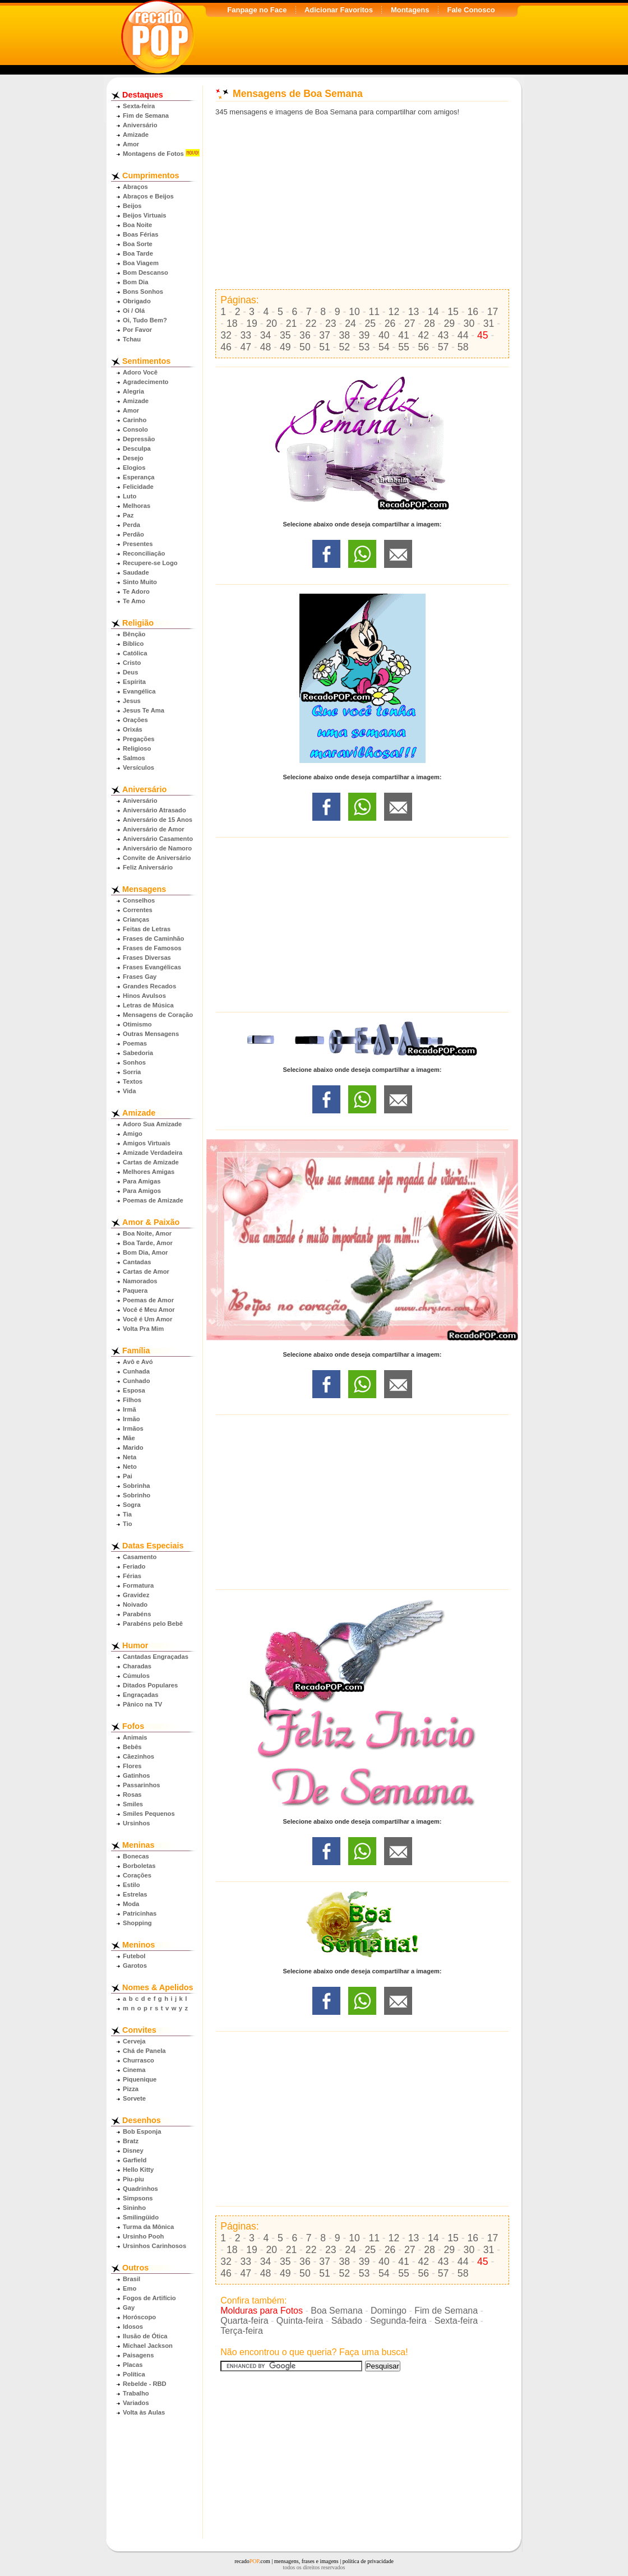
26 (390, 323)
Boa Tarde (138, 253)
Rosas (132, 1794)
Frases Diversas (147, 957)
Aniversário (140, 125)
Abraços (135, 186)
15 (453, 311)
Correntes (138, 910)
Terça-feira (241, 2330)
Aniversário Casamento (158, 838)
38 (344, 335)
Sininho (134, 2207)
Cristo (132, 662)
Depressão (139, 439)
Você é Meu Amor (149, 1309)
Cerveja (134, 2041)
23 (330, 323)
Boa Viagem (141, 263)
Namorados (140, 1281)
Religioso (137, 748)
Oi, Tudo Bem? (145, 320)
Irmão (131, 1419)
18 (232, 323)
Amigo (132, 1133)
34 (265, 335)
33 (245, 335)
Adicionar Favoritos (338, 10)
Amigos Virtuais (146, 1143)
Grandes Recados (149, 986)
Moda (131, 1903)
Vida (129, 1091)
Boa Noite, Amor (147, 1233)
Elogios (134, 467)
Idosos (133, 2326)
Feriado (134, 1566)
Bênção (134, 634)
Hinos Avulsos (144, 995)
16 (472, 311)
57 (443, 347)
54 (384, 347)
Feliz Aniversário (148, 867)
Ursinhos (136, 1823)
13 (413, 311)
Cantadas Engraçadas (155, 1656)
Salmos (134, 758)
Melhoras (136, 505)
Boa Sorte (138, 244)
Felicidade (138, 486)
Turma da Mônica (148, 2226)
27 (409, 323)
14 (433, 311)
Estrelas (135, 1894)
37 (324, 335)
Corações (137, 1875)
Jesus (132, 700)
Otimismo (137, 1024)
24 (350, 323)
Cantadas (137, 1262)
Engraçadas (140, 1694)
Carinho (134, 420)
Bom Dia (135, 282)
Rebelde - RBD (145, 2383)
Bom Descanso (145, 272)
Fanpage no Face (257, 10)
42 (423, 335)
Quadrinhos (140, 2188)
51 (324, 347)
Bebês (132, 1746)
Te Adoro (136, 591)
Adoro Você (140, 372)
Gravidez (136, 1595)
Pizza (130, 2088)
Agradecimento (145, 381)
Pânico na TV (142, 1704)
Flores (132, 1766)
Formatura (138, 1585)
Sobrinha (136, 1485)
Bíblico (133, 643)
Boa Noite (137, 224)
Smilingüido (141, 2217)
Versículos (138, 767)
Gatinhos (136, 1775)
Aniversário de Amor (153, 829)
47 (245, 347)
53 (364, 347)
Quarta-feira (244, 2320)
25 (370, 323)
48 (265, 347)
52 (344, 347)
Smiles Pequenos (149, 1813)
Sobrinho (136, 1495)
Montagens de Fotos (153, 153)
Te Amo (134, 601)
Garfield (134, 2160)
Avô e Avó (138, 1361)
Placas (132, 2364)
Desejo (133, 458)
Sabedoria (138, 1052)
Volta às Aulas (144, 2412)
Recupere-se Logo (150, 562)
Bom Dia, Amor (145, 1252)
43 (443, 335)
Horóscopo (139, 2317)
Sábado (346, 2320)
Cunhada (136, 1371)
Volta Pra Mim (143, 1328)
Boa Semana (337, 2310)
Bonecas (136, 1856)
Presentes (138, 543)
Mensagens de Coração (158, 1014)
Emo (129, 2288)
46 (226, 347)
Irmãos (133, 1428)
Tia (127, 1514)
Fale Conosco (471, 10)
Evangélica (139, 691)
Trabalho (136, 2393)
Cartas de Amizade (151, 1162)
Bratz (130, 2141)
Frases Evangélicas (152, 967)
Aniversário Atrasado (154, 810)
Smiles (133, 1804)
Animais (135, 1737)
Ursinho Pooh (143, 2236)
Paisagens (138, 2355)
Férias (132, 1576)
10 (354, 311)
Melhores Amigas (148, 1171)
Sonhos (134, 1062)
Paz (128, 515)
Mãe (129, 1438)
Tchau (132, 339)
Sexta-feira (139, 106)
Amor (131, 144)
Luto (129, 496)
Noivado (135, 1604)
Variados (136, 2402)
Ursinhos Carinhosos (154, 2245)
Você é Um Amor (147, 1319)
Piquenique (139, 2079)
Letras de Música (148, 1005)
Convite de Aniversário (157, 857)
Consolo (135, 429)
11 (374, 311)
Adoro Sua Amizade (152, 1124)
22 (311, 323)
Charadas (137, 1666)
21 (291, 323)
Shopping (137, 1923)
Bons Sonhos (143, 291)
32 (226, 335)
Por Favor (137, 329)
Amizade (136, 134)
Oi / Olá (134, 310)
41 (403, 335)
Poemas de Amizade (153, 1200)
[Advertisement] (362, 202)
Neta (129, 1457)
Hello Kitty (138, 2169)
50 (305, 347)
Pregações (139, 739)
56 (423, 347)
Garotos (135, 1965)
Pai (127, 1476)
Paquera (135, 1290)
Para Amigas (141, 1181)
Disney (133, 2150)
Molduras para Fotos (261, 2310)
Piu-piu (133, 2179)
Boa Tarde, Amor (148, 1243)
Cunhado (136, 1380)
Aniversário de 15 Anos (157, 819)
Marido (133, 1447)
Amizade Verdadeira (152, 1152)
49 (285, 347)
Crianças (136, 919)
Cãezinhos (138, 1756)
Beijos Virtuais (145, 215)
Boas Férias (140, 234)
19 (251, 323)
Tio (127, 1523)
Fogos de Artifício (149, 2298)
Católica (135, 653)
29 (449, 323)
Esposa (134, 1390)
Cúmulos (136, 1675)
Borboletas (139, 1865)
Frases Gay (139, 976)
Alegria (133, 391)
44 (463, 335)
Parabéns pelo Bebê (153, 1623)
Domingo (389, 2310)
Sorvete (134, 2098)
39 (364, 335)
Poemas (135, 1043)
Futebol (134, 1956)
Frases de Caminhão (153, 938)
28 (429, 323)
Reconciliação (144, 553)
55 (403, 347)
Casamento (139, 1556)
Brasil (131, 2279)
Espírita (134, 681)
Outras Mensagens (151, 1033)
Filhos (132, 1399)
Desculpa (137, 448)
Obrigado (137, 301)
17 (492, 311)
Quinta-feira (300, 2320)
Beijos (132, 205)
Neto (130, 1466)
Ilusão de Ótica (145, 2336)
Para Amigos (142, 1190)
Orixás (132, 729)
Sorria (132, 1072)
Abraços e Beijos (148, 196)
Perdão (133, 534)
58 (463, 347)
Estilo (131, 1884)
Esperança (139, 477)
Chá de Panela (144, 2050)
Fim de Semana (146, 115)
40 (384, 335)
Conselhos (139, 900)
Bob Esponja (142, 2131)
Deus (130, 672)
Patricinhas (139, 1913)
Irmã (129, 1409)
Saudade (136, 572)
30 (469, 323)
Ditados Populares (150, 1685)
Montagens (410, 10)
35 (285, 335)
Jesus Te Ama (143, 710)
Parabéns (137, 1614)
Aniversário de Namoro (157, 848)
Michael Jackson (148, 2345)
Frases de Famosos (152, 948)
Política (134, 2374)
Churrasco (138, 2060)
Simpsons (138, 2198)
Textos (132, 1081)
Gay (129, 2307)
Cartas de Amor (146, 1271)
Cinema (134, 2069)
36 (305, 335)
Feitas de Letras (146, 929)
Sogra (132, 1504)
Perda (131, 524)
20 (271, 323)
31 (489, 323)
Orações (135, 719)
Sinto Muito (140, 582)
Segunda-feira (398, 2320)
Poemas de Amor (148, 1300)
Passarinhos (141, 1785)
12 (394, 311)
